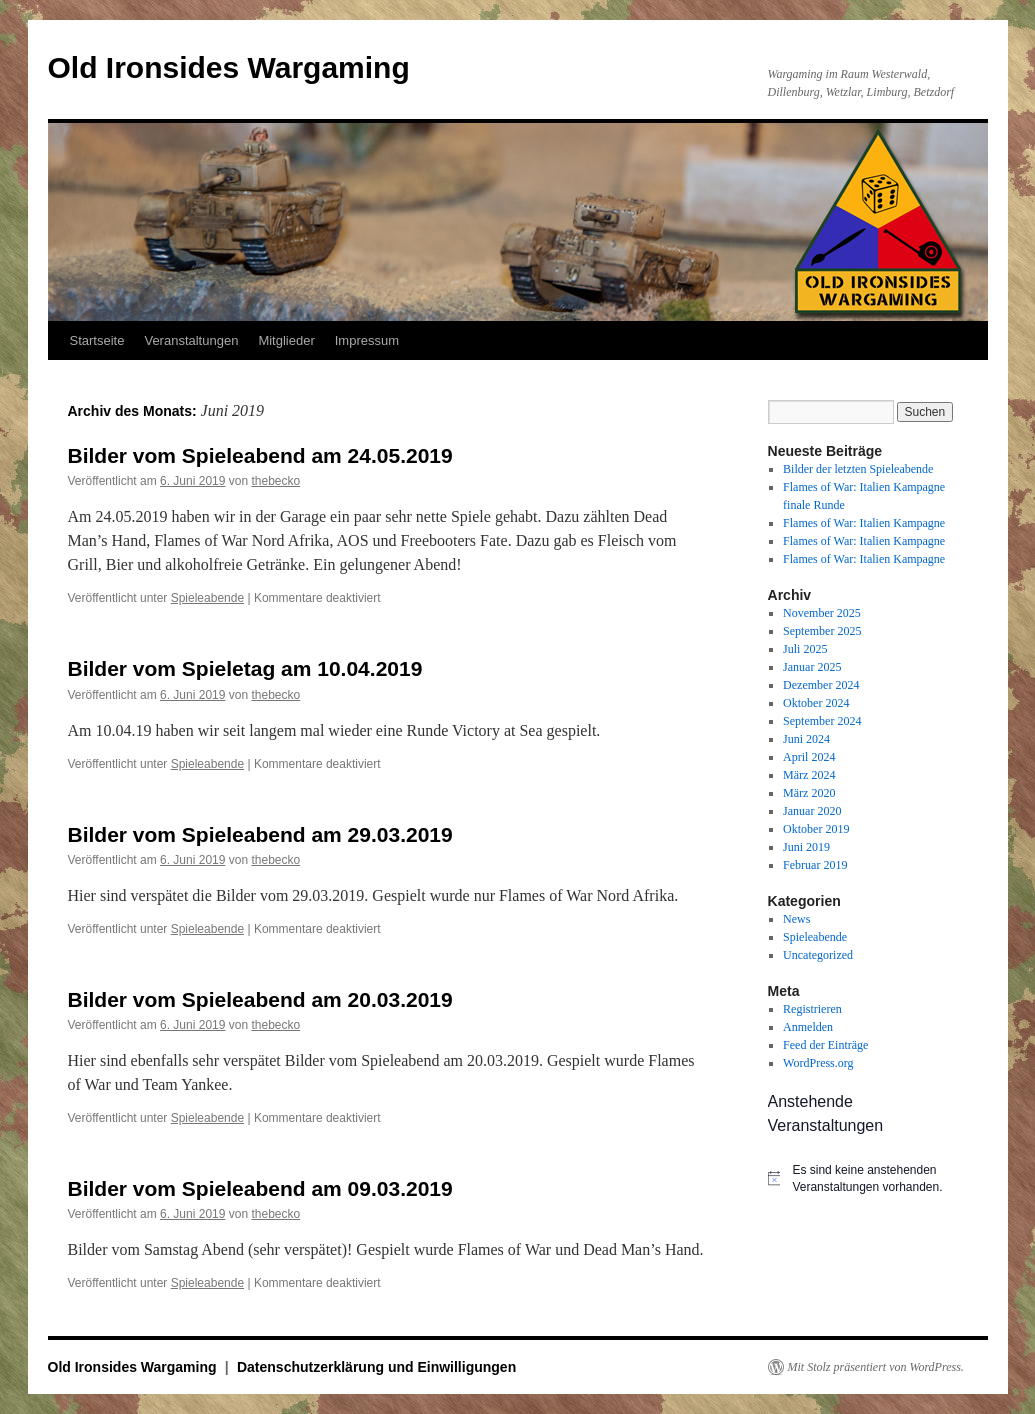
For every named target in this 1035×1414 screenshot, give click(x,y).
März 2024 (809, 775)
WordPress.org (818, 1063)
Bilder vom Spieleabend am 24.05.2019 (260, 455)
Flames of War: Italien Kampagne (864, 523)
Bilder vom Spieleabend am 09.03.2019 (260, 1188)
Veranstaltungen (191, 340)
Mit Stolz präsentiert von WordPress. (876, 1367)
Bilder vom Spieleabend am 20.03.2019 (260, 999)
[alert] (868, 1178)
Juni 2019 (806, 847)
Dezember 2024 (821, 685)
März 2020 (809, 793)
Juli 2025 (805, 649)
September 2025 (822, 631)
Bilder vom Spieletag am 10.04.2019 (245, 668)
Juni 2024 (806, 739)
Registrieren (812, 1009)
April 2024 (809, 757)
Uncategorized (818, 955)
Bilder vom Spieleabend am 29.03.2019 (260, 834)
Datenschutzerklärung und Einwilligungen (376, 1367)
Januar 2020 (812, 811)
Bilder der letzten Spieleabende (858, 469)
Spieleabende (207, 598)
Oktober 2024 (816, 703)
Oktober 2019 (816, 829)
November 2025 (822, 613)
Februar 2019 (815, 865)
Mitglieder (286, 340)
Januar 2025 (812, 667)
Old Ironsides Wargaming (229, 67)
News (796, 919)
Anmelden (808, 1027)
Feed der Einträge (825, 1045)
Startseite (97, 340)
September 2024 (822, 721)
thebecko (275, 481)
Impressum (367, 340)
